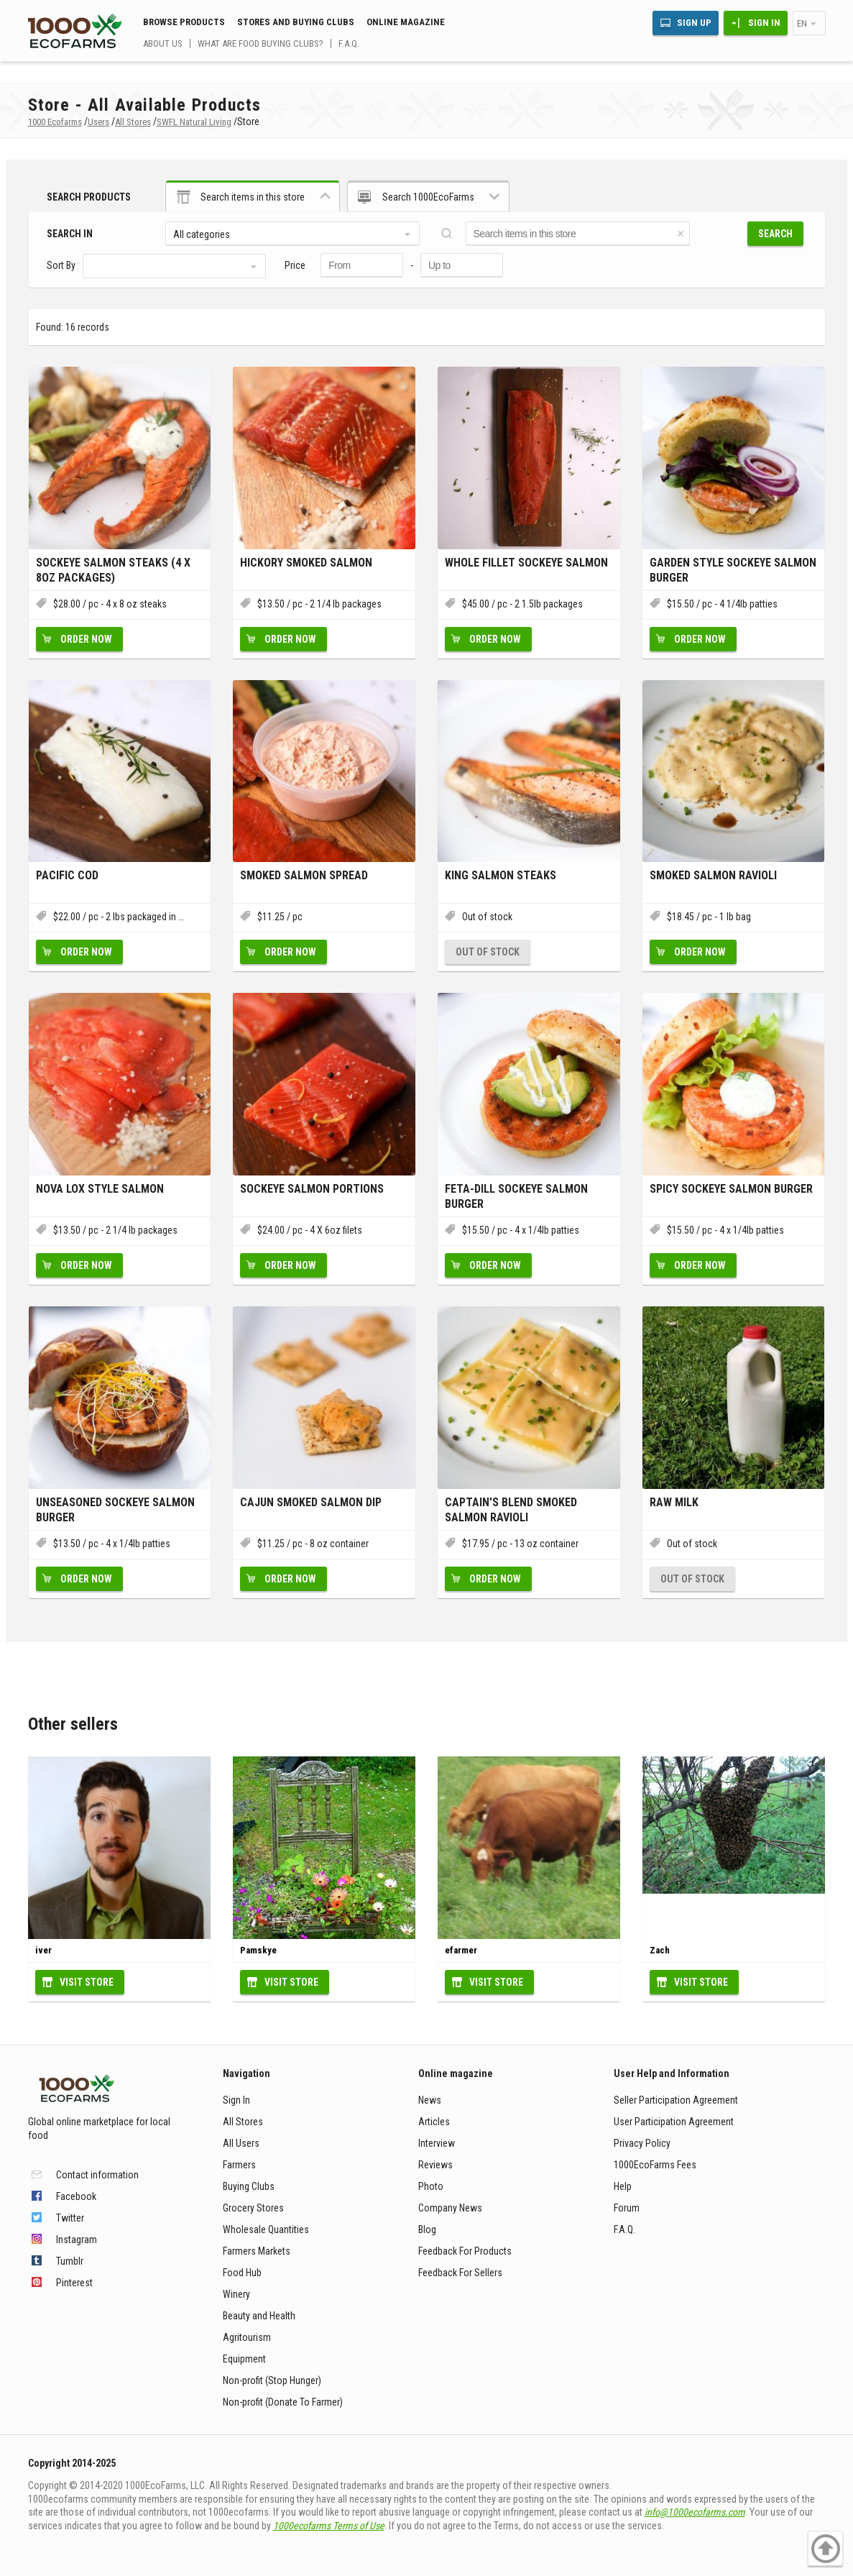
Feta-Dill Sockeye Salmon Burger (516, 1196)
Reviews (435, 2165)
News (429, 2100)
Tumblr (69, 2261)
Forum (627, 2208)
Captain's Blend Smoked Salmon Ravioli (511, 1509)
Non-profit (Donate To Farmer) (283, 2402)
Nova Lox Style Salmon (100, 1189)
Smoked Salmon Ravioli (713, 875)
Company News (450, 2208)
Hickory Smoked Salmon (306, 562)
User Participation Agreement (674, 2121)
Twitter (70, 2218)
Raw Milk (674, 1502)
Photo (430, 2186)
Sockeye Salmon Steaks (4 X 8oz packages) (113, 570)
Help (623, 2186)
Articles (434, 2121)
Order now (86, 639)
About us (163, 43)
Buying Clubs (249, 2186)
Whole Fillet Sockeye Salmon (526, 562)
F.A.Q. (348, 43)
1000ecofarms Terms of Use (328, 2525)
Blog (427, 2229)
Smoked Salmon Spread (304, 875)
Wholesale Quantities (266, 2229)
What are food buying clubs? (260, 43)
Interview (436, 2143)
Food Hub (242, 2272)
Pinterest (74, 2282)
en (802, 23)
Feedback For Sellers (460, 2272)
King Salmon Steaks (500, 875)
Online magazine (405, 22)
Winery (236, 2294)
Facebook (76, 2196)
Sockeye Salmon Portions (312, 1189)
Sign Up (694, 22)
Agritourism (247, 2337)
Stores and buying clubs (295, 22)
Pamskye (258, 1950)
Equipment (244, 2359)
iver (43, 1950)
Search (775, 233)
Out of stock (488, 952)
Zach (660, 1950)
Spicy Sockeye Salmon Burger (731, 1189)
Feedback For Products (465, 2251)
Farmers (239, 2165)
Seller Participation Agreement (676, 2100)
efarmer (461, 1950)
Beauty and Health (259, 2315)
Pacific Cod (67, 875)
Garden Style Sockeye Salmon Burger (733, 570)
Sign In (764, 22)
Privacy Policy (642, 2143)
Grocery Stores (253, 2208)
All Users (241, 2143)
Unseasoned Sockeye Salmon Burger (115, 1509)
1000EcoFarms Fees (655, 2165)
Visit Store (87, 1982)
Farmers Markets (256, 2251)
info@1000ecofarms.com (695, 2512)
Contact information (97, 2175)
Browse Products (184, 22)
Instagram (76, 2239)
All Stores (243, 2121)
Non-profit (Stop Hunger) (272, 2380)
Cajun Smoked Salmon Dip (311, 1502)
